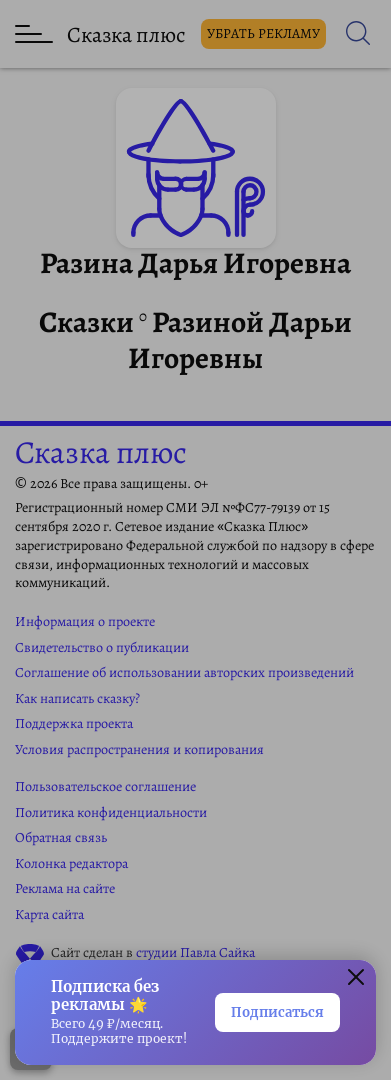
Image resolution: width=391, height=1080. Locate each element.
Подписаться (277, 1012)
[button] (356, 980)
